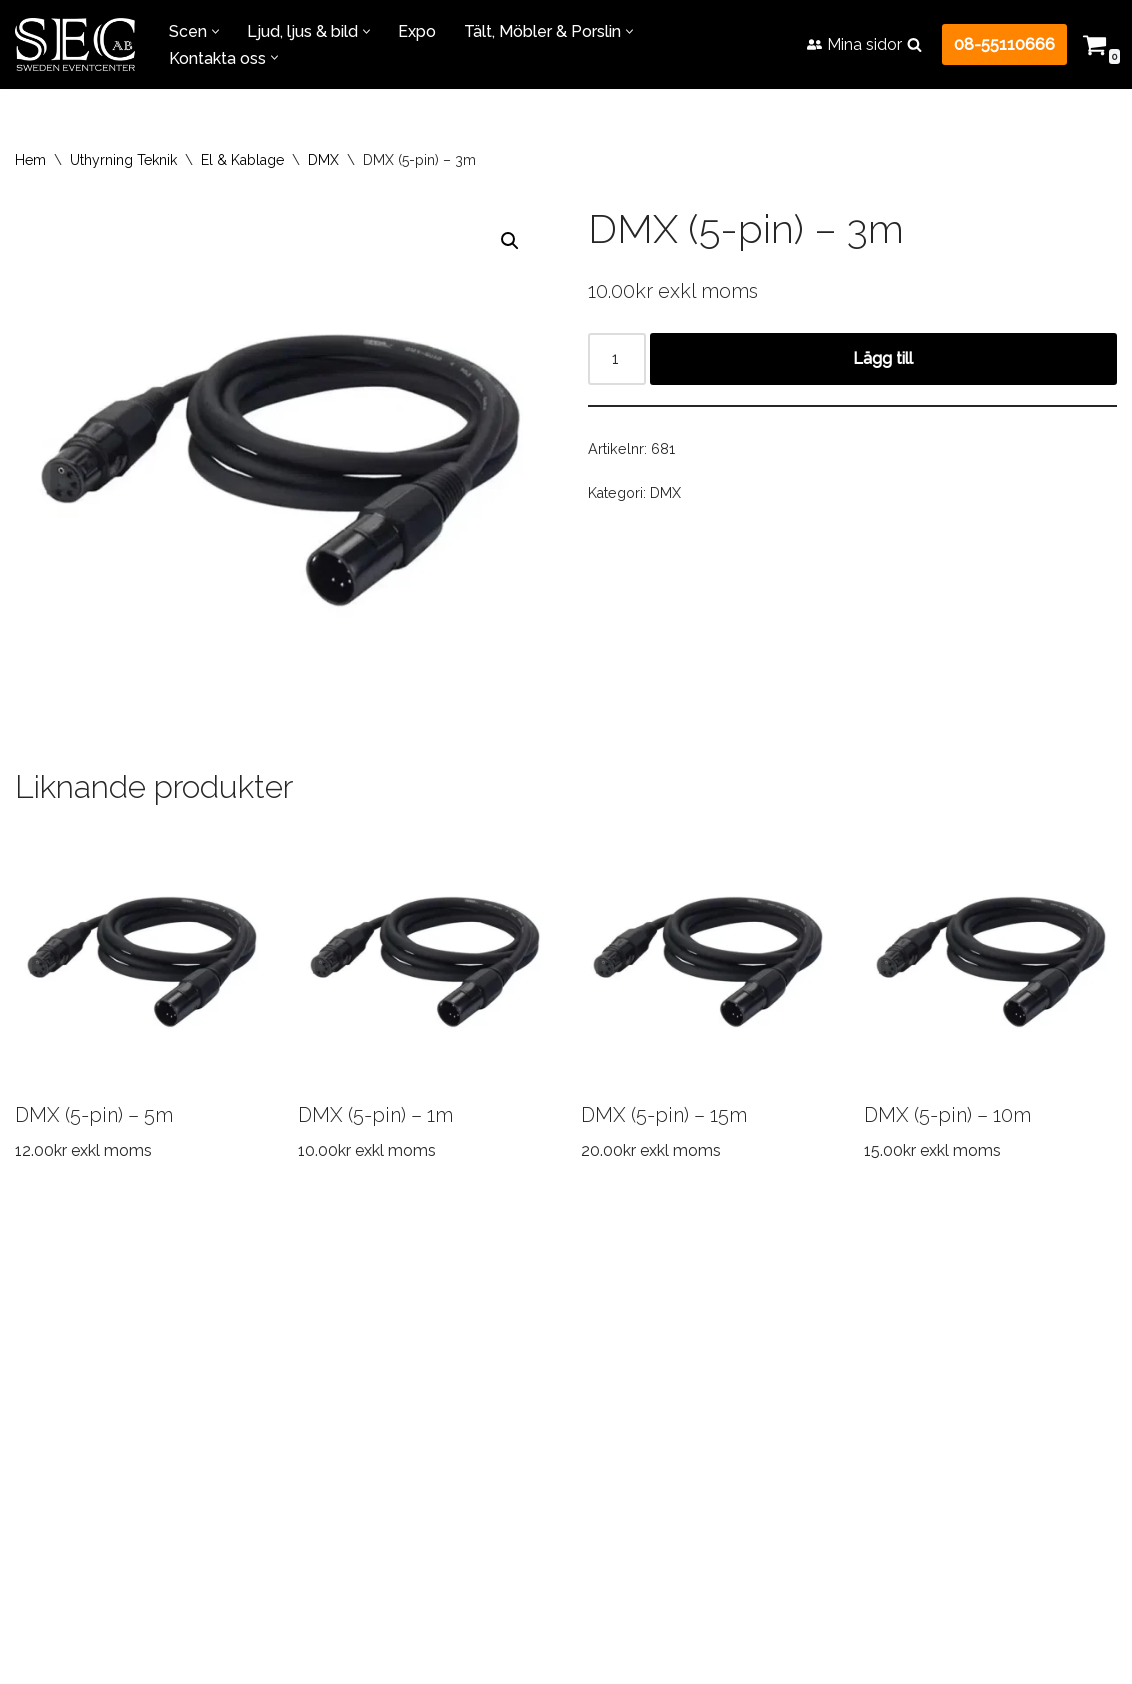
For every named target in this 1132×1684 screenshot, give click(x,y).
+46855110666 (509, 1621)
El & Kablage (242, 160)
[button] (215, 31)
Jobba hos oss (739, 1359)
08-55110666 (1004, 44)
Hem (30, 160)
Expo (417, 31)
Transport (231, 1359)
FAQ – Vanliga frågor (562, 1359)
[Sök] (914, 44)
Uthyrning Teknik (123, 160)
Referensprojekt (376, 1359)
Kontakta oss (889, 1359)
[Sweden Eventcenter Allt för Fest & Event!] (75, 44)
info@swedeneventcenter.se (532, 1648)
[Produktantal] (617, 359)
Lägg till (884, 358)
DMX (323, 160)
